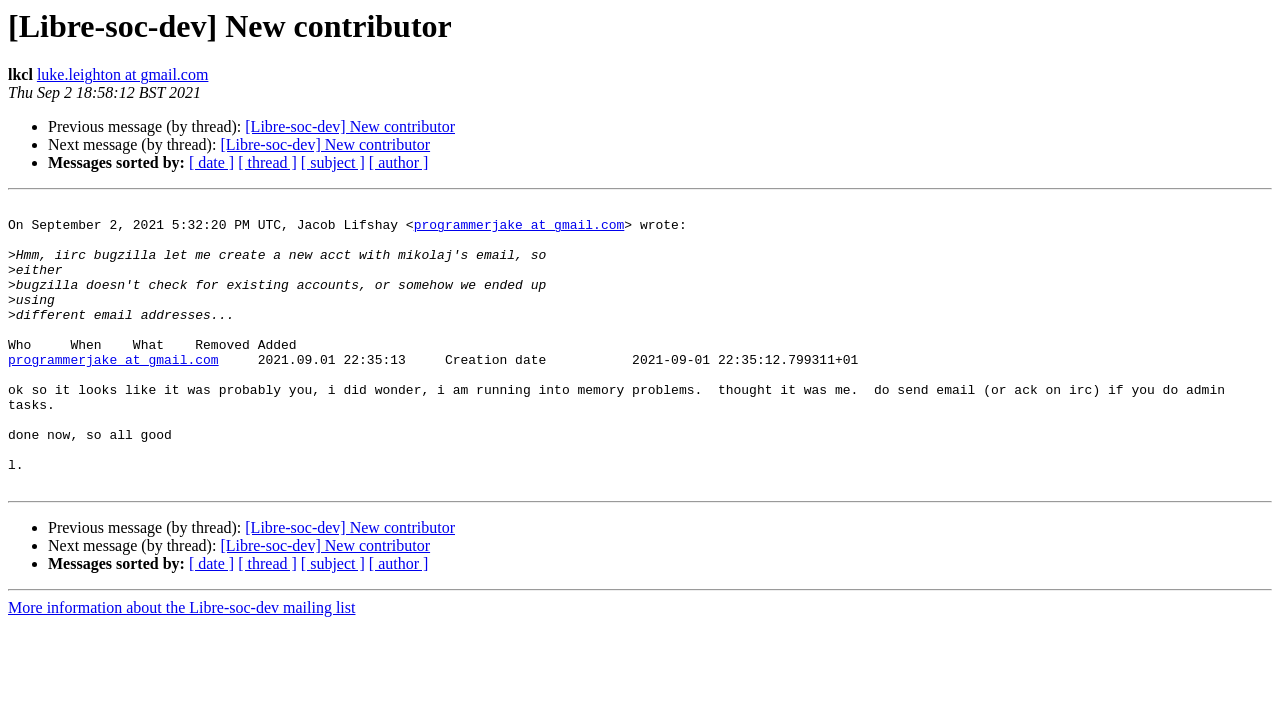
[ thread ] (267, 162)
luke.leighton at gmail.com (123, 74)
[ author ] (399, 162)
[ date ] (211, 162)
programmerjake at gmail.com (519, 230)
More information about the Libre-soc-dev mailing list (181, 664)
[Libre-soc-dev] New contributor (350, 126)
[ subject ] (333, 162)
